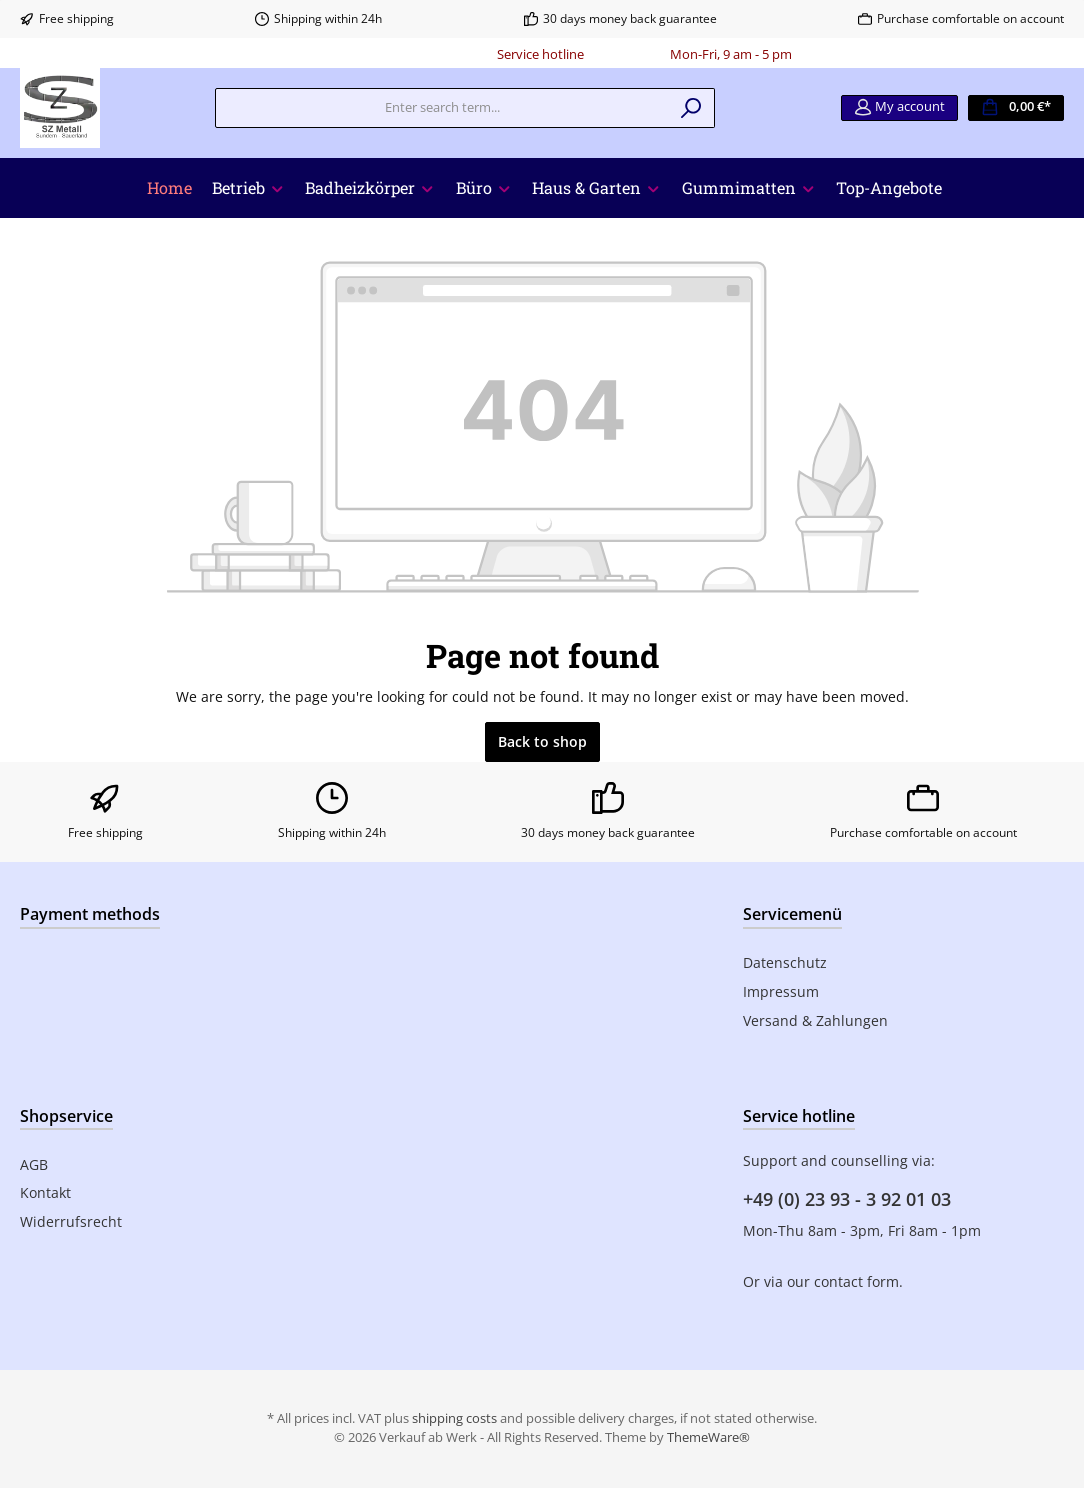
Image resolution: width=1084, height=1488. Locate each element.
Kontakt (45, 1192)
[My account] (899, 108)
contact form (856, 1281)
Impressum (781, 991)
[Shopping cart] (1016, 108)
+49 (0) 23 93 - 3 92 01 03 (847, 1199)
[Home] (169, 188)
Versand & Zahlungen (815, 1020)
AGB (34, 1164)
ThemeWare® (708, 1437)
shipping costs (454, 1418)
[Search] (691, 108)
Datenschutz (785, 962)
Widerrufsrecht (71, 1221)
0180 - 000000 (627, 54)
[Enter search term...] (442, 108)
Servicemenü (792, 914)
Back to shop (542, 741)
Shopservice (66, 1116)
